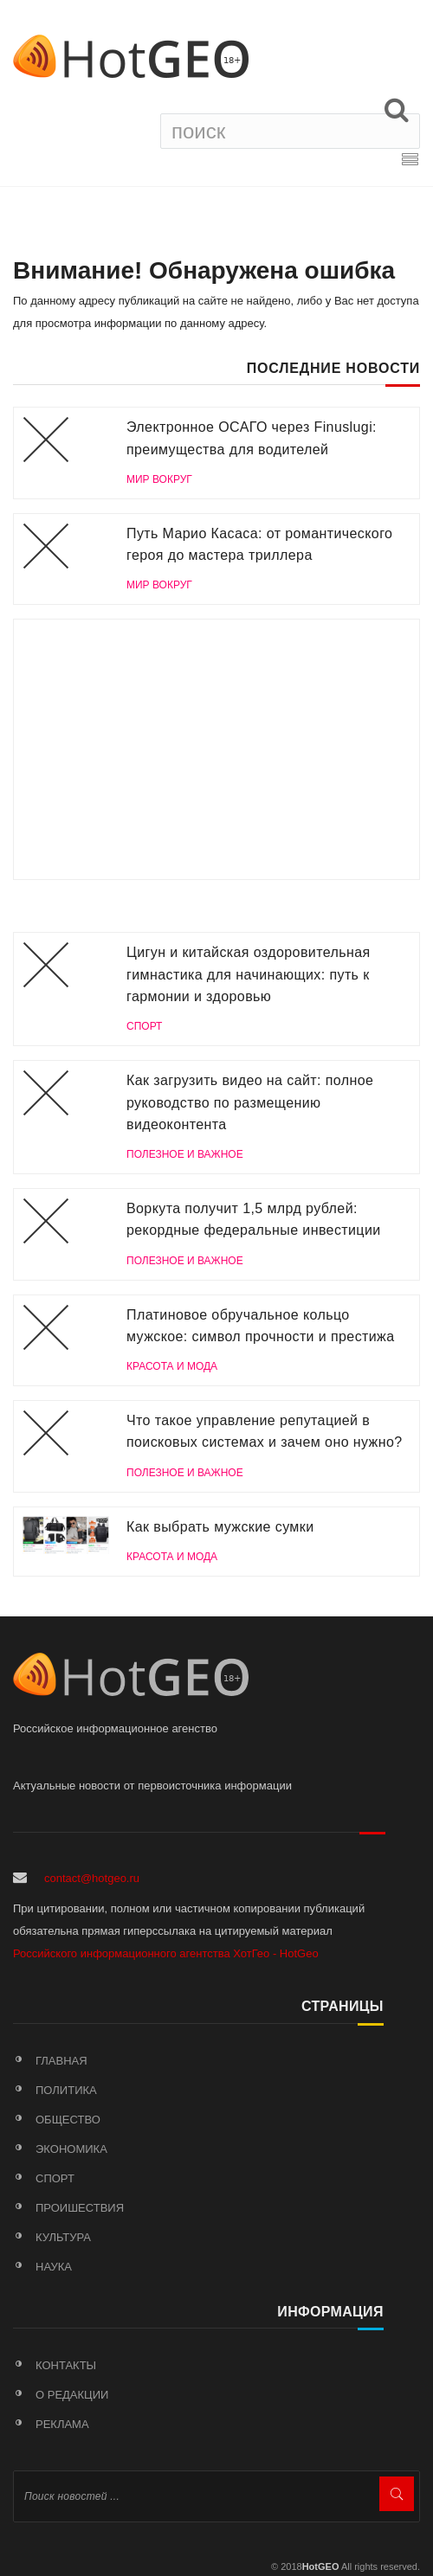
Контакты (66, 2365)
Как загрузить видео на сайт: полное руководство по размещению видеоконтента (249, 1102)
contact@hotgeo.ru (91, 1878)
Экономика (71, 2148)
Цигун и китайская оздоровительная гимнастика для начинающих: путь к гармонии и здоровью (248, 974)
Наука (54, 2266)
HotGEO (320, 2566)
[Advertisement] (216, 749)
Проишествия (80, 2207)
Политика (66, 2090)
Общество (68, 2119)
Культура (63, 2237)
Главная (61, 2060)
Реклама (62, 2424)
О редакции (72, 2394)
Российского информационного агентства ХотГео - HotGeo (166, 1953)
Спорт (55, 2178)
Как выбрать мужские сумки (219, 1526)
